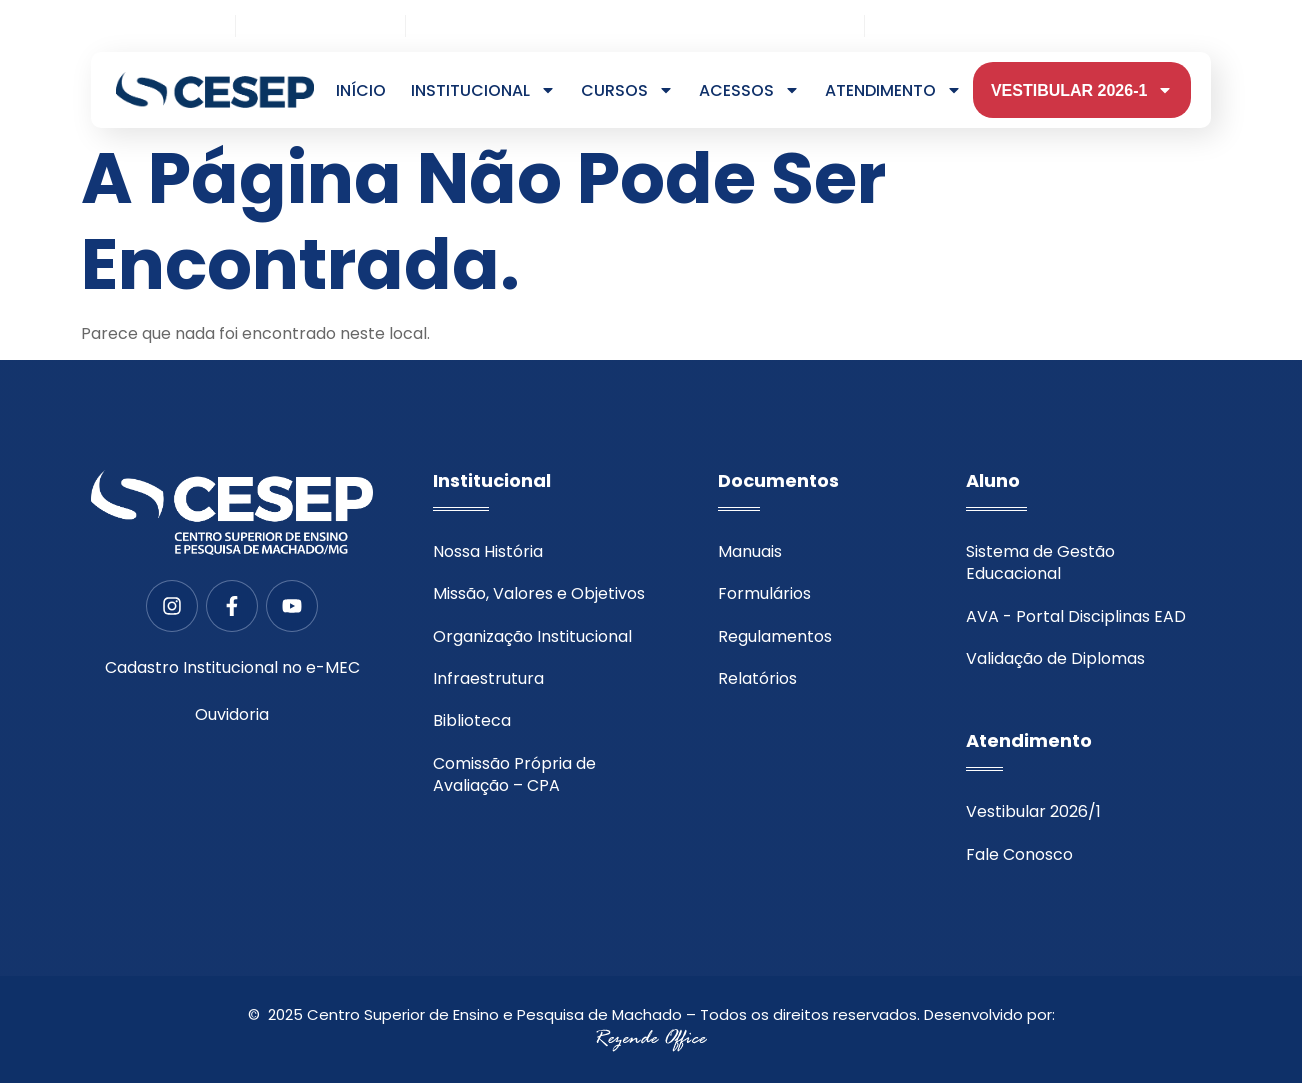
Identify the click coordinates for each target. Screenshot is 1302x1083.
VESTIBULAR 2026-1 (1082, 91)
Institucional (483, 91)
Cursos (627, 91)
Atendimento (893, 91)
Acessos (749, 91)
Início (361, 91)
